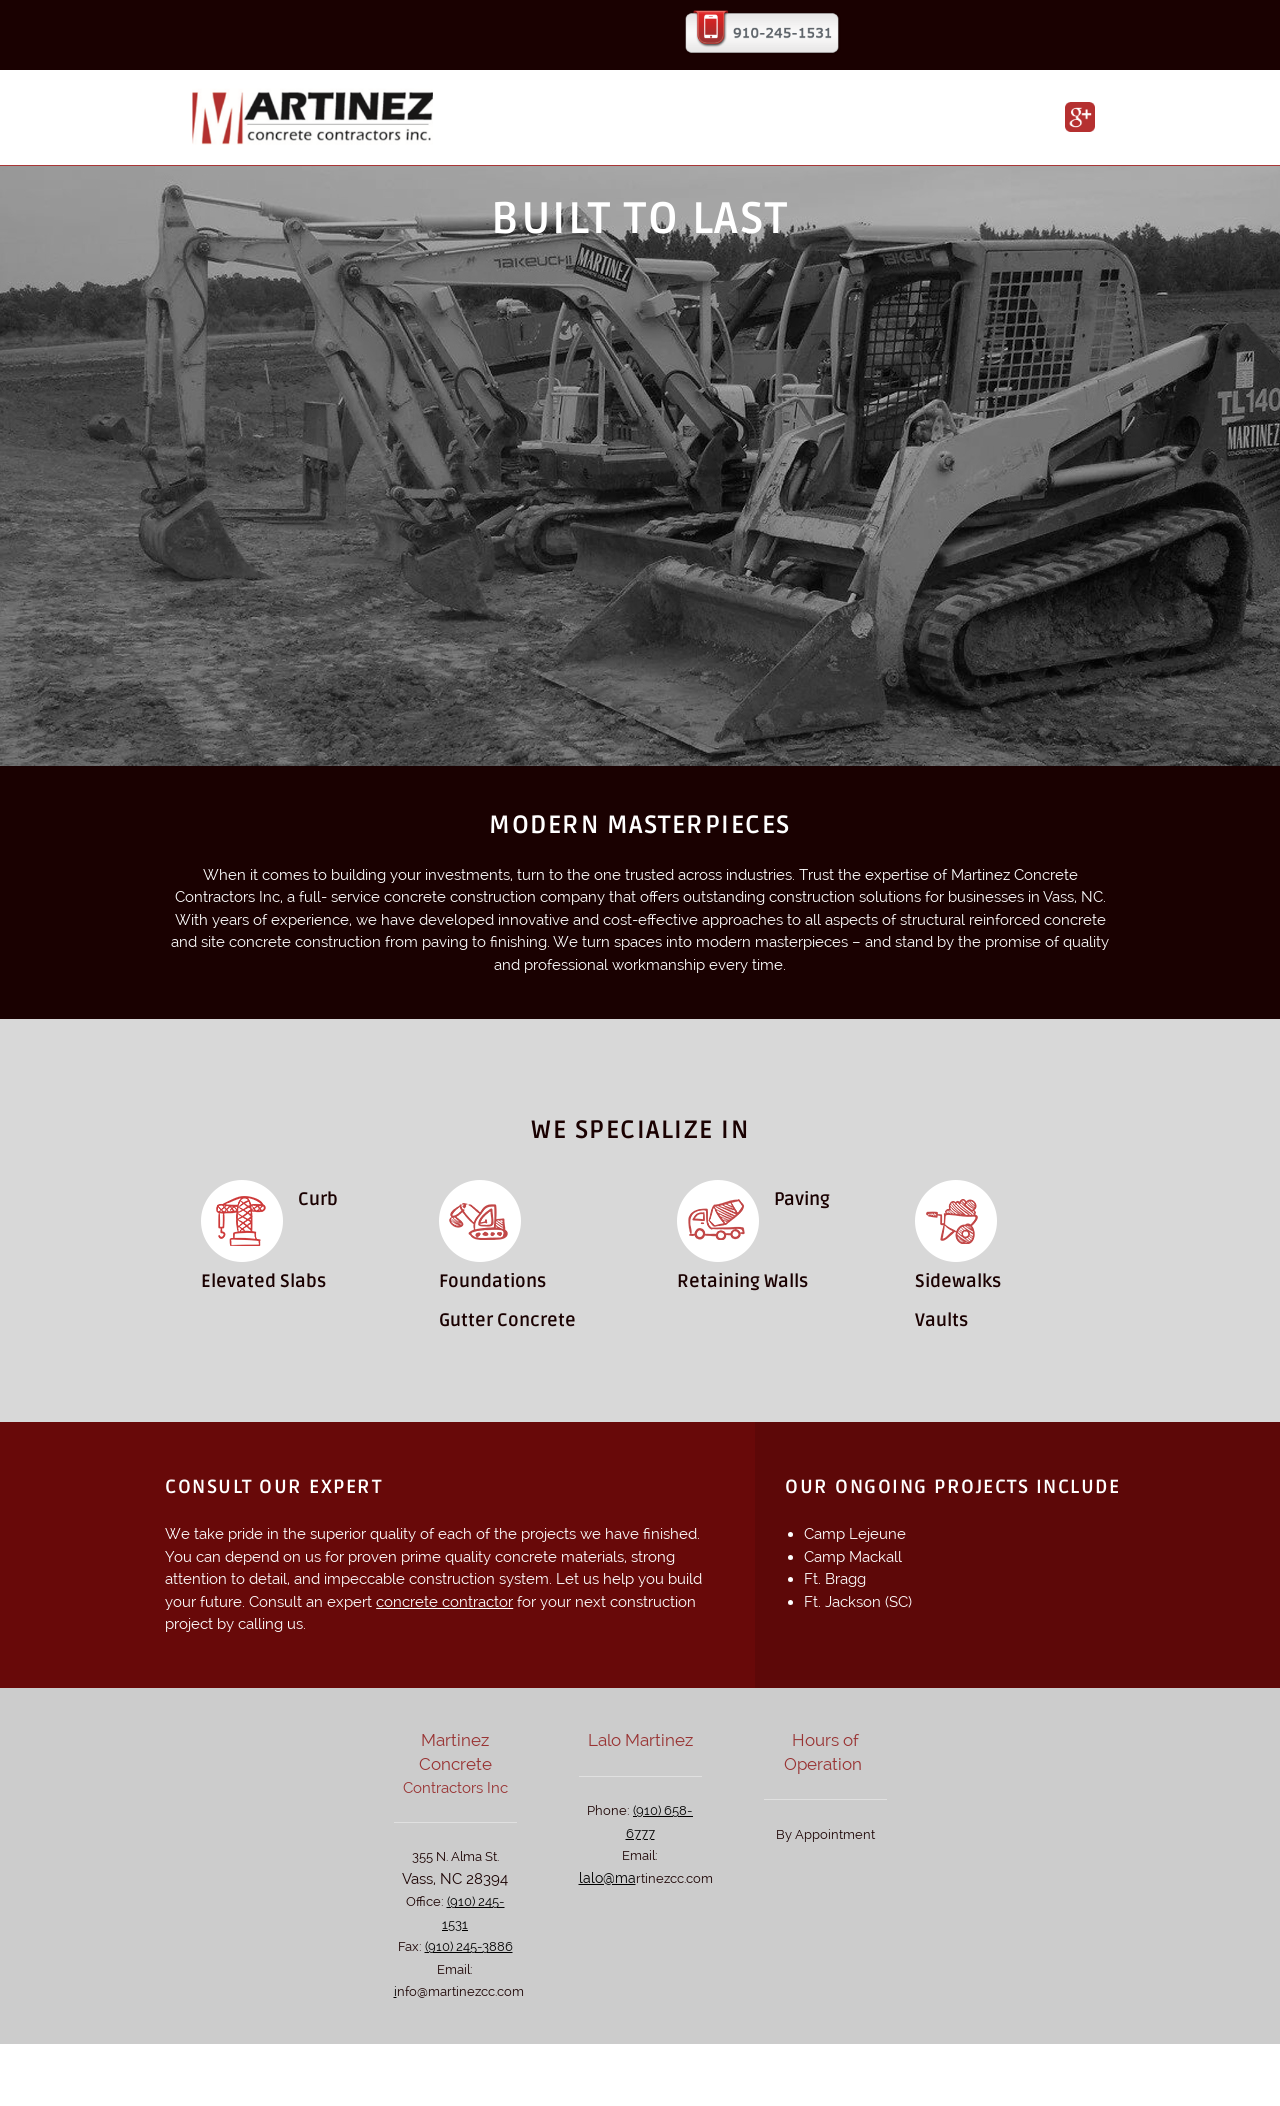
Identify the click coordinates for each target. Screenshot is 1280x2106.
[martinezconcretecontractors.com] (315, 120)
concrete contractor (444, 1602)
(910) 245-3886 (469, 1946)
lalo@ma (607, 1878)
